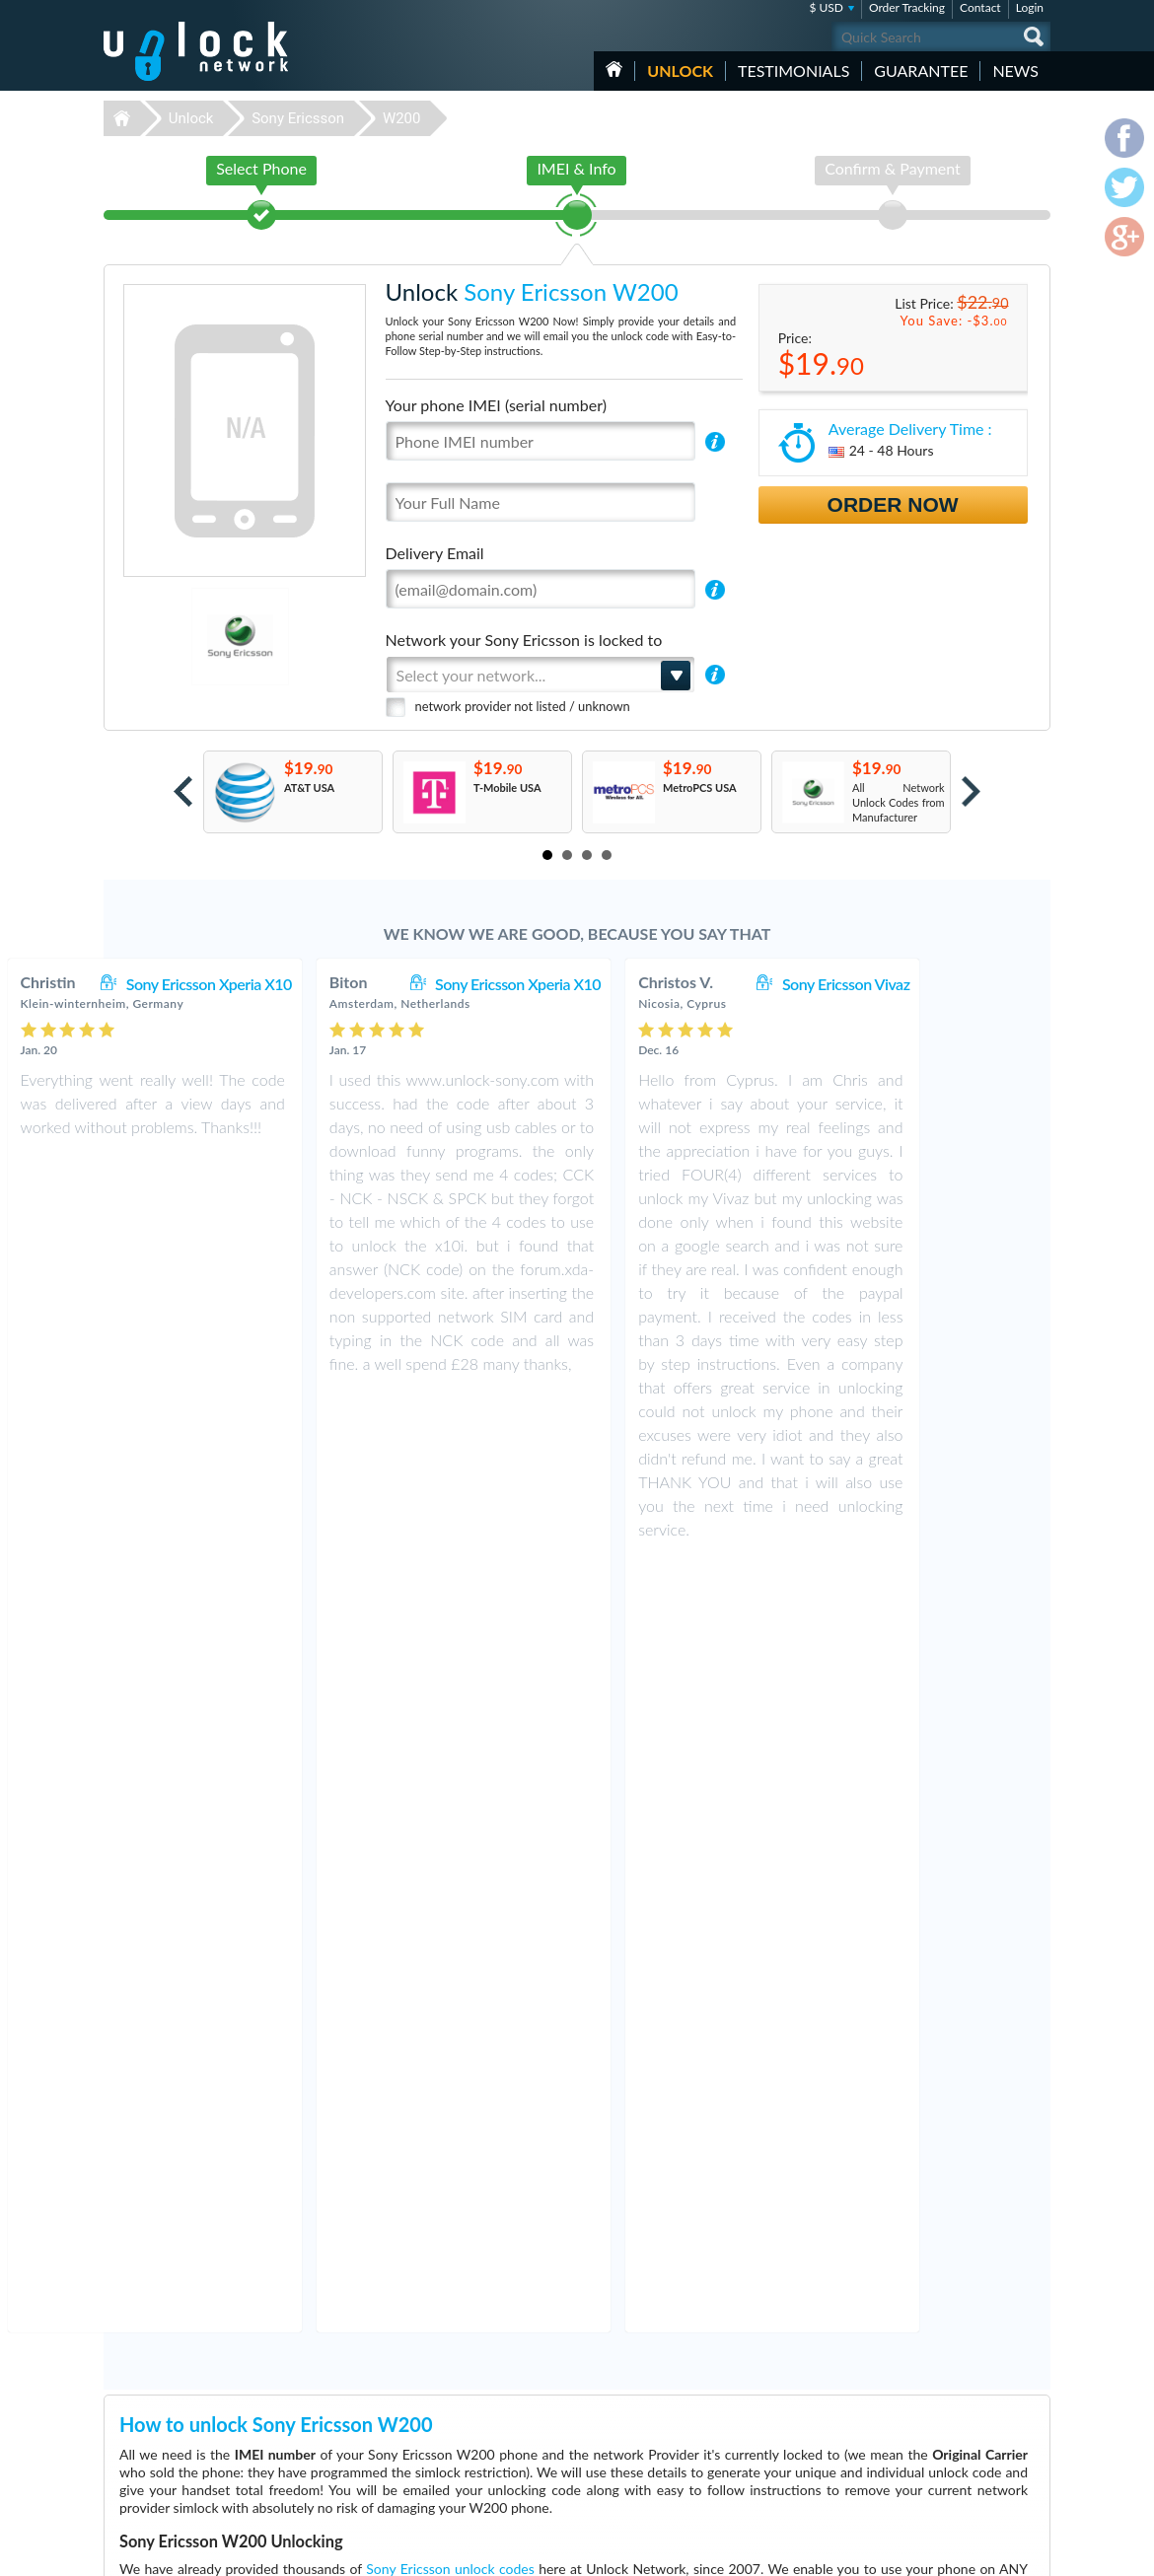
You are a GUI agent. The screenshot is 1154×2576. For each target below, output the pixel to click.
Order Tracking (907, 7)
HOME (614, 69)
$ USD (826, 7)
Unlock (680, 70)
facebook (957, 2552)
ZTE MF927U (756, 2403)
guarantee (921, 70)
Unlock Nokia (449, 2462)
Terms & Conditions (940, 2401)
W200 (402, 118)
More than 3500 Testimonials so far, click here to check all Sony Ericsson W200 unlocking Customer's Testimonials (568, 2231)
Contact (980, 7)
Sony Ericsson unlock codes (450, 1794)
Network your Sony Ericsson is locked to (524, 639)
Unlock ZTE (444, 2432)
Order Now (893, 504)
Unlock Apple (448, 2403)
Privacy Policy (926, 2415)
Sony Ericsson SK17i (772, 2388)
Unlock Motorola (457, 2476)
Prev (183, 791)
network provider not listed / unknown (522, 706)
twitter (996, 2552)
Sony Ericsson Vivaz (960, 983)
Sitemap (913, 2430)
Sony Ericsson (298, 118)
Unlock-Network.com (196, 2373)
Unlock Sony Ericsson (468, 2447)
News (1015, 70)
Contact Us (920, 2386)
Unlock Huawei (453, 2388)
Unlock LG (442, 2491)
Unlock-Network (196, 51)
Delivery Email (435, 552)
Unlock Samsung (456, 2417)
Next (971, 791)
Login (1030, 7)
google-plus (1035, 2552)
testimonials (793, 70)
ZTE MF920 (752, 2373)
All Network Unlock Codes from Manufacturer (898, 802)
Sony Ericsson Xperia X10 (322, 983)
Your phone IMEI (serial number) (496, 404)
